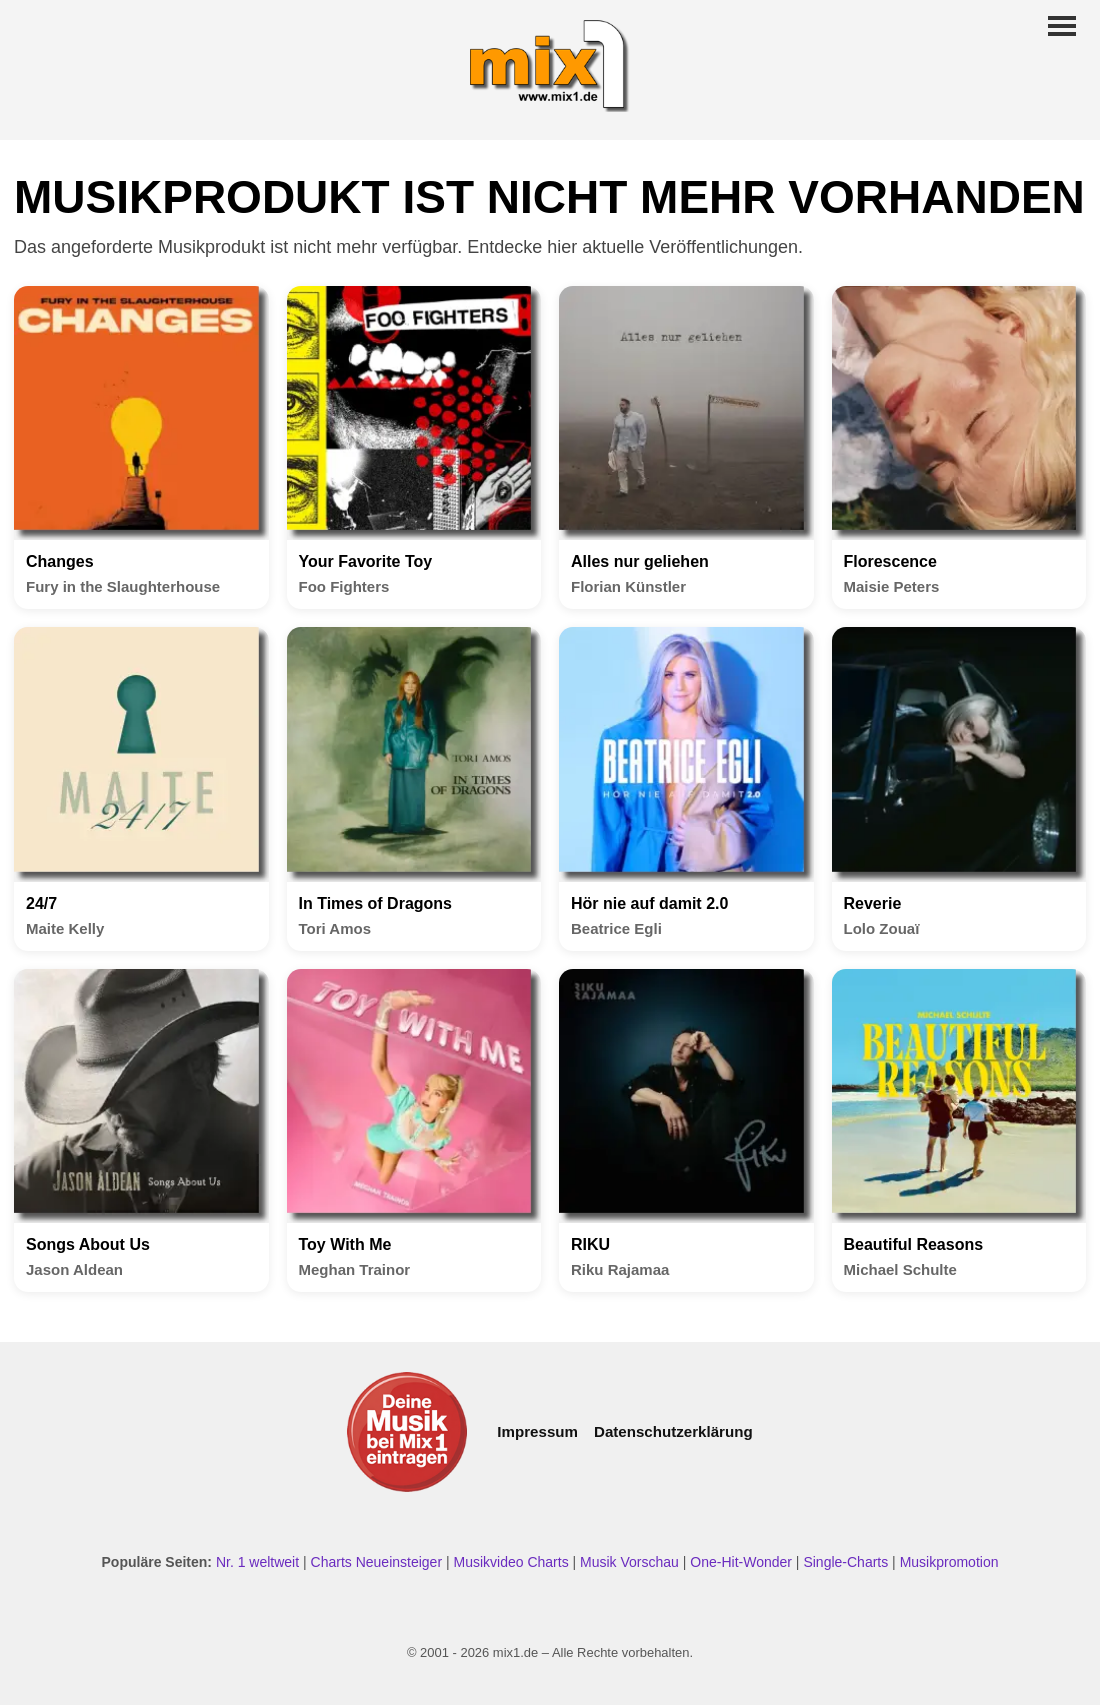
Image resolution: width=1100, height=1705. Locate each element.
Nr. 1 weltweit (257, 1562)
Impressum (537, 1431)
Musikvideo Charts (510, 1562)
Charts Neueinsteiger (377, 1562)
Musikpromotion (949, 1562)
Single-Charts (845, 1562)
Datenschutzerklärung (673, 1431)
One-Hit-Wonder (741, 1562)
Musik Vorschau (629, 1562)
